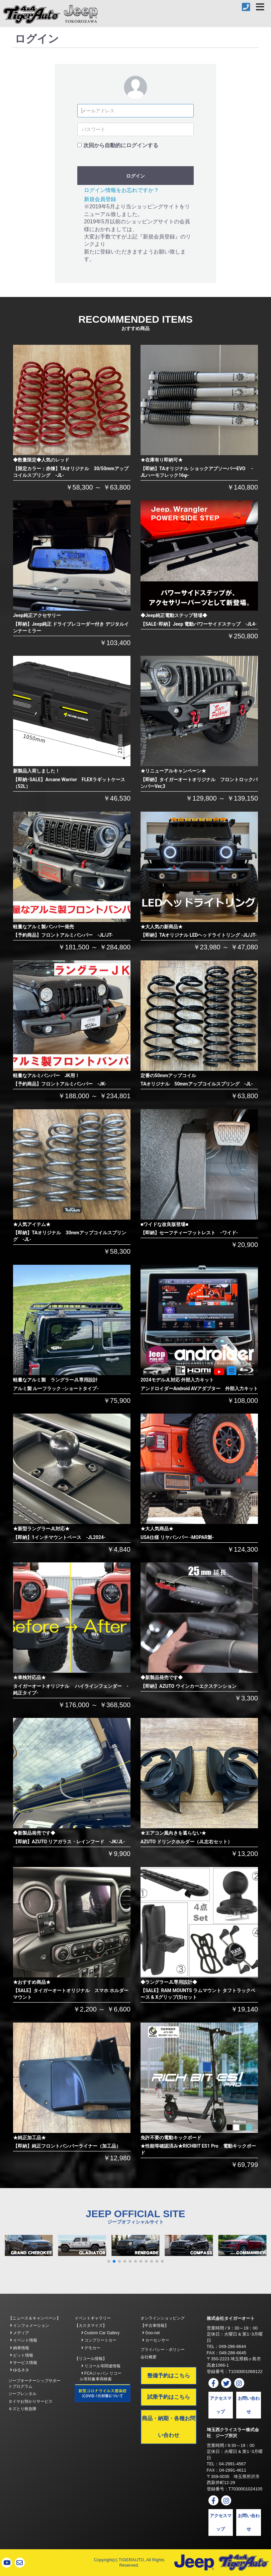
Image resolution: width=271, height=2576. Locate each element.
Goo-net (151, 2333)
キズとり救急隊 (22, 2408)
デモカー (90, 2348)
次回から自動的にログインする (120, 145)
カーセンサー (155, 2340)
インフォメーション (29, 2325)
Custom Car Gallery (100, 2333)
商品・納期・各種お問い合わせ (168, 2426)
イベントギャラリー (93, 2318)
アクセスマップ (221, 2405)
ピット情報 (21, 2355)
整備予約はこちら (168, 2375)
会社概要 (149, 2357)
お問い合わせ (249, 2405)
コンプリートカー (98, 2340)
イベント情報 (23, 2340)
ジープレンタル (22, 2393)
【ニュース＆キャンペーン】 (34, 2318)
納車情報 (19, 2348)
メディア (19, 2333)
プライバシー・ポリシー (163, 2349)
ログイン (135, 176)
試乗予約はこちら (168, 2397)
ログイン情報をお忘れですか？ (121, 190)
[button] (108, 2261)
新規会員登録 (100, 199)
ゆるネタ (19, 2370)
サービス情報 (23, 2362)
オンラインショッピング (163, 2318)
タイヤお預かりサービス (30, 2401)
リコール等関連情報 (100, 2366)
